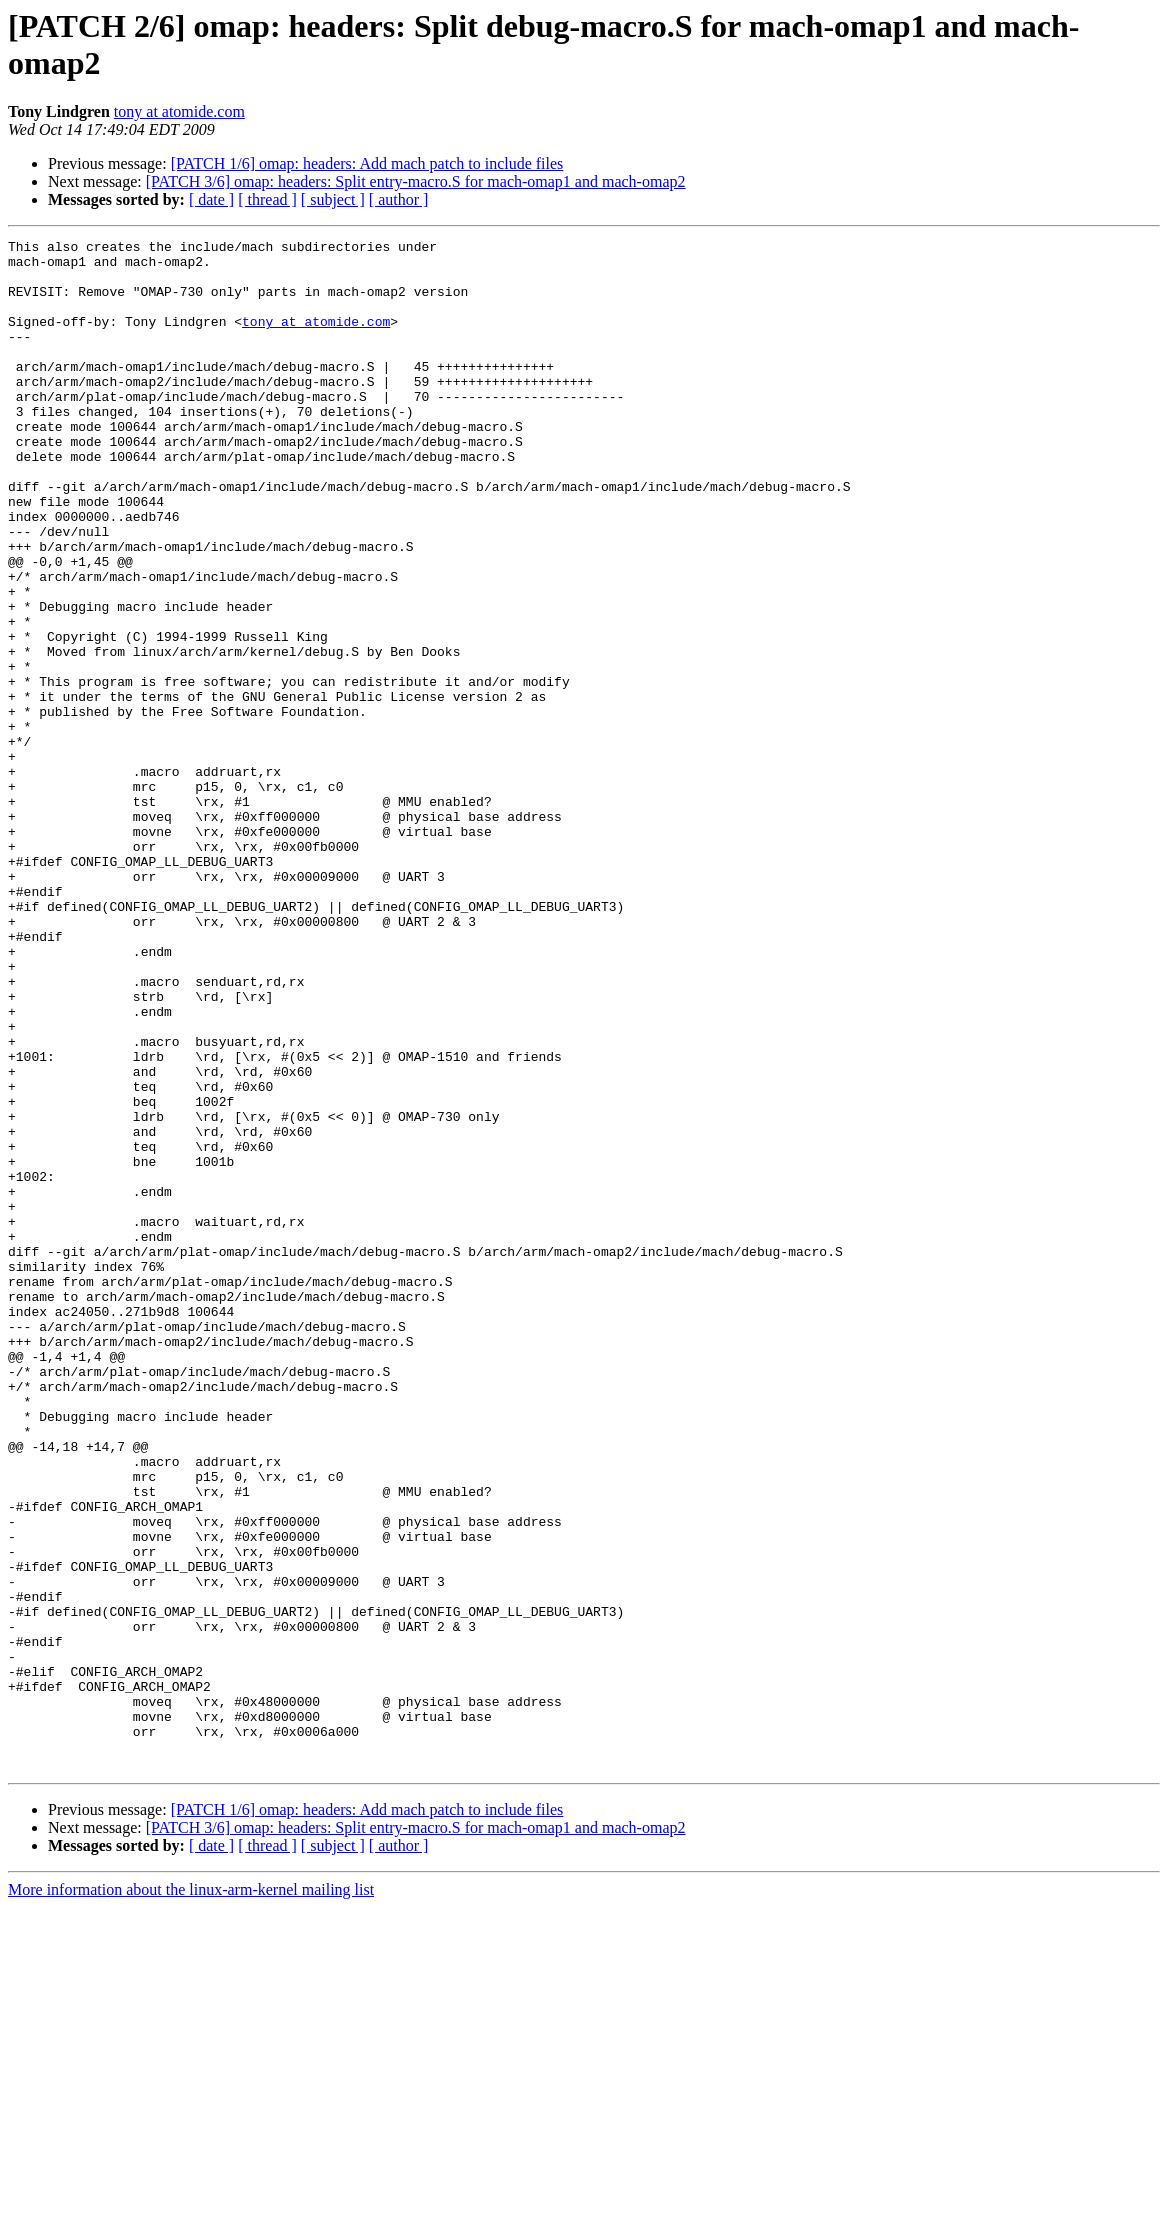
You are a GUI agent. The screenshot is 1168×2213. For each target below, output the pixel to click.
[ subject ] (333, 199)
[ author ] (399, 199)
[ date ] (211, 199)
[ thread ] (267, 199)
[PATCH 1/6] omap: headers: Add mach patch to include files (367, 163)
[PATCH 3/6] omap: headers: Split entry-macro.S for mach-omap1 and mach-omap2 (416, 181)
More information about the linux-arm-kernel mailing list (191, 2195)
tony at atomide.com (179, 111)
